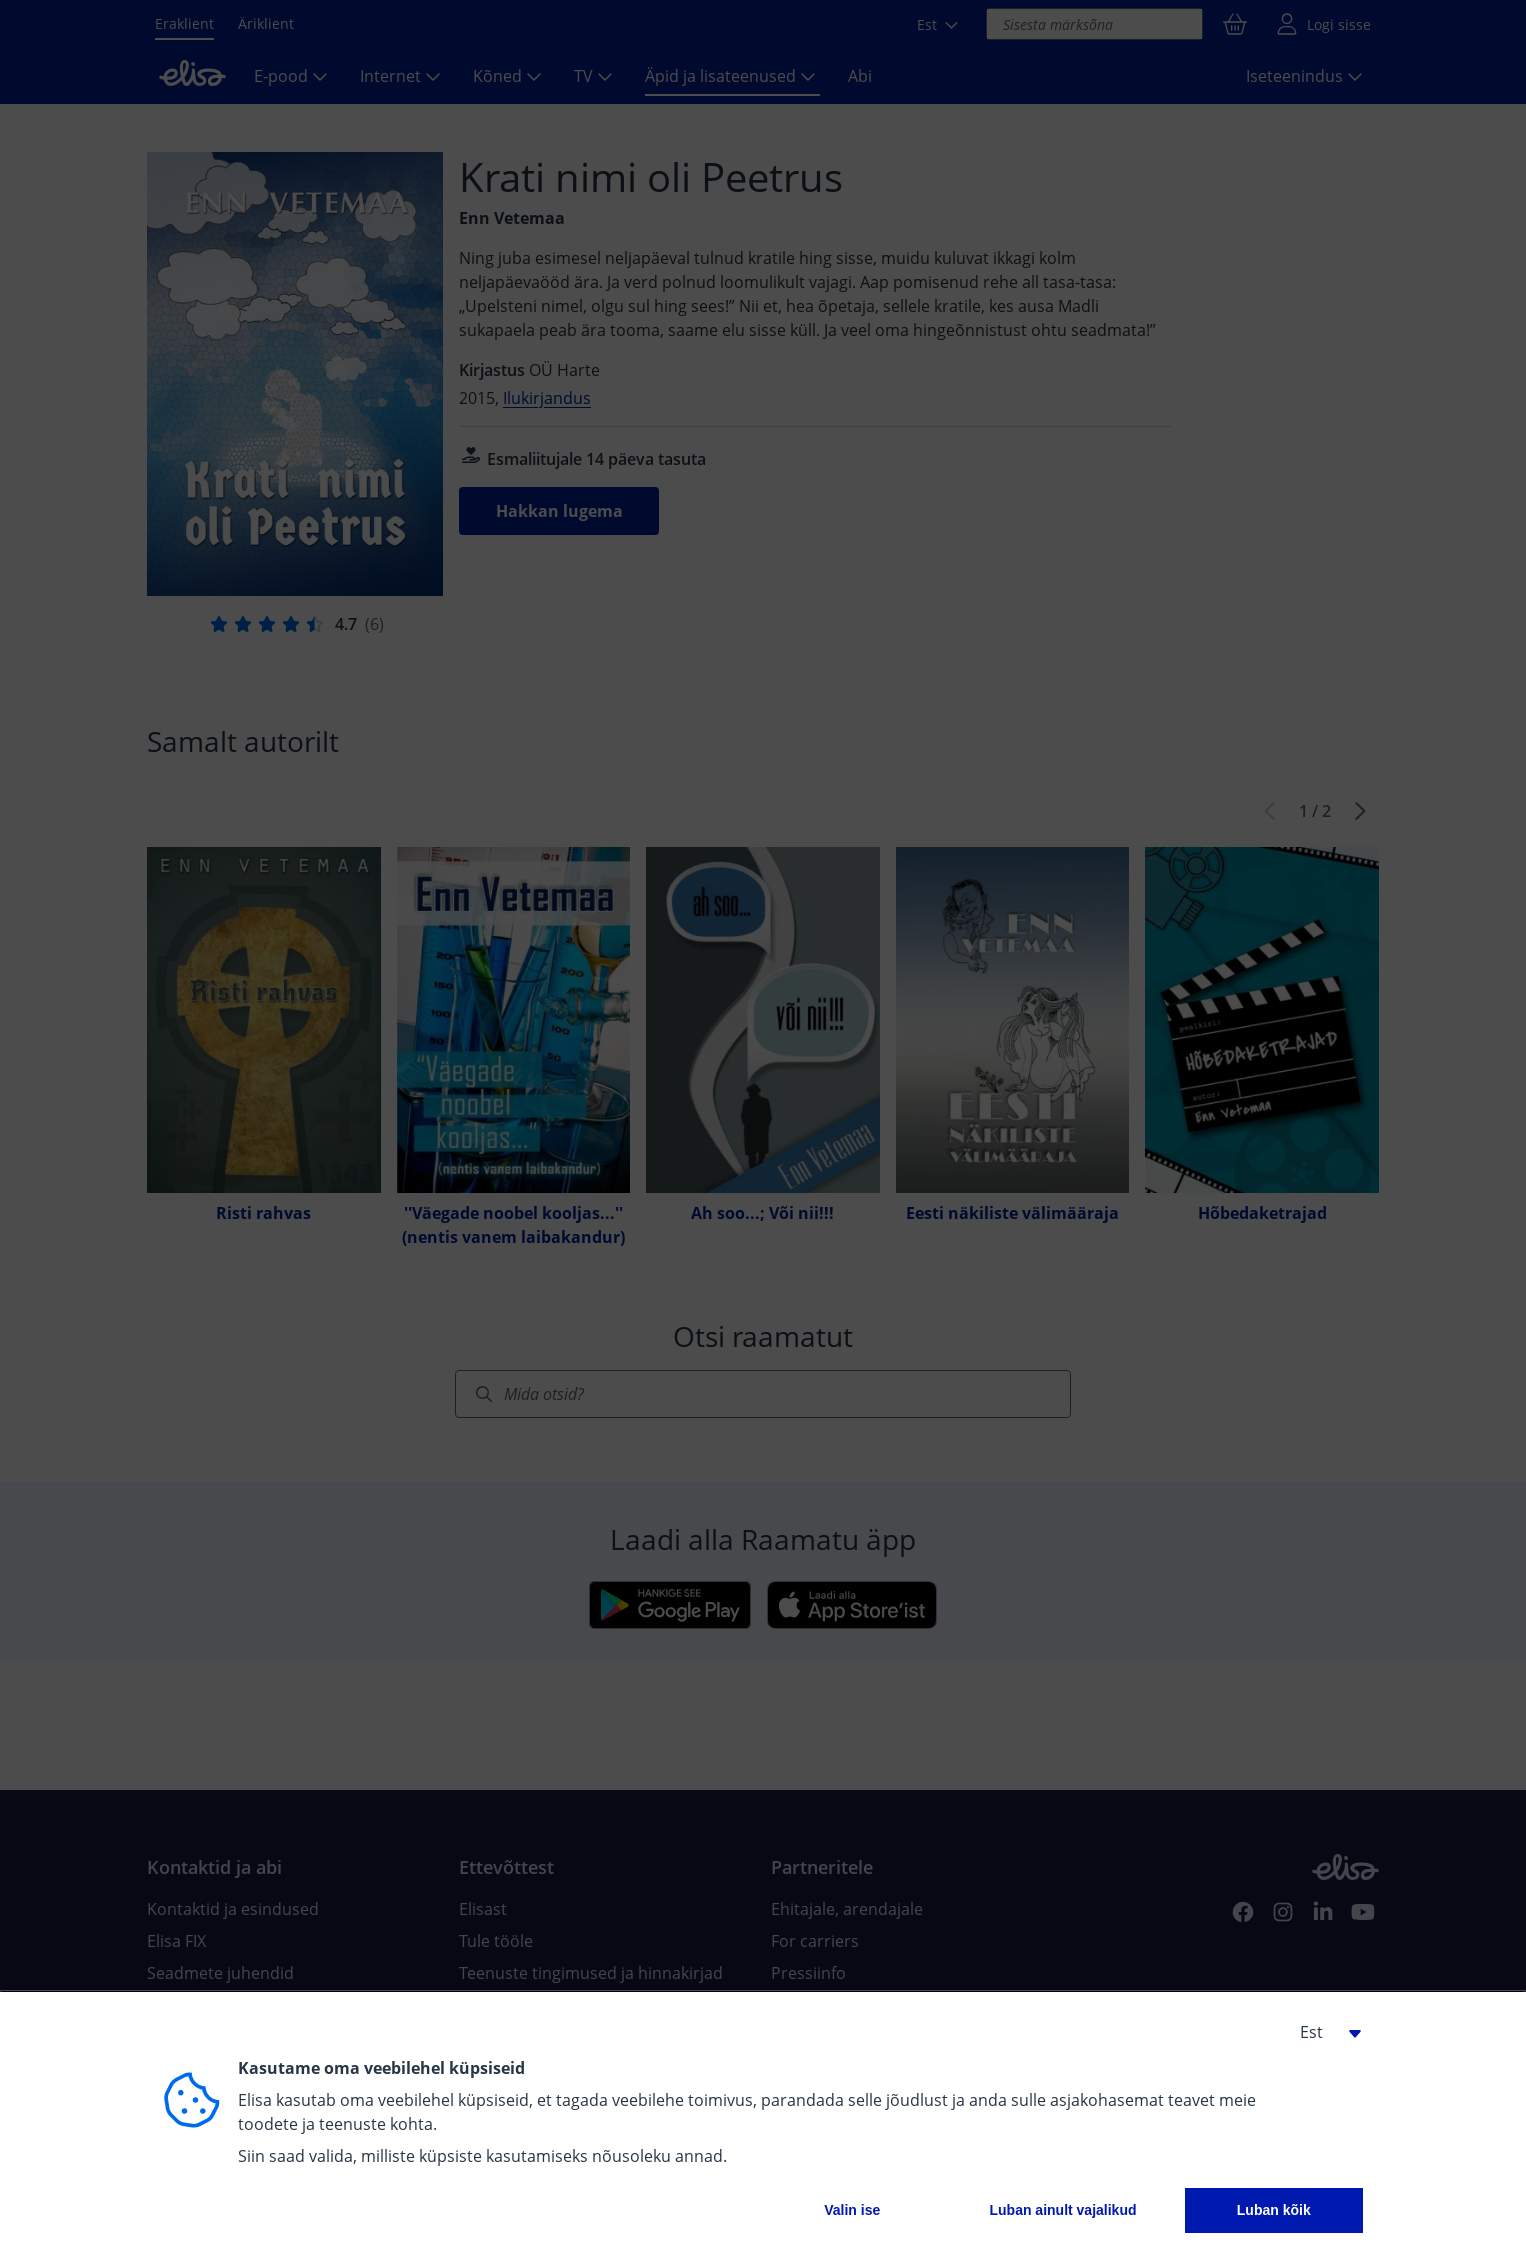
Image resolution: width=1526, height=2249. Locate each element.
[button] (1323, 2032)
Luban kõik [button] (1274, 2210)
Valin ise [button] (852, 2210)
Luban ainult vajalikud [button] (1062, 2210)
